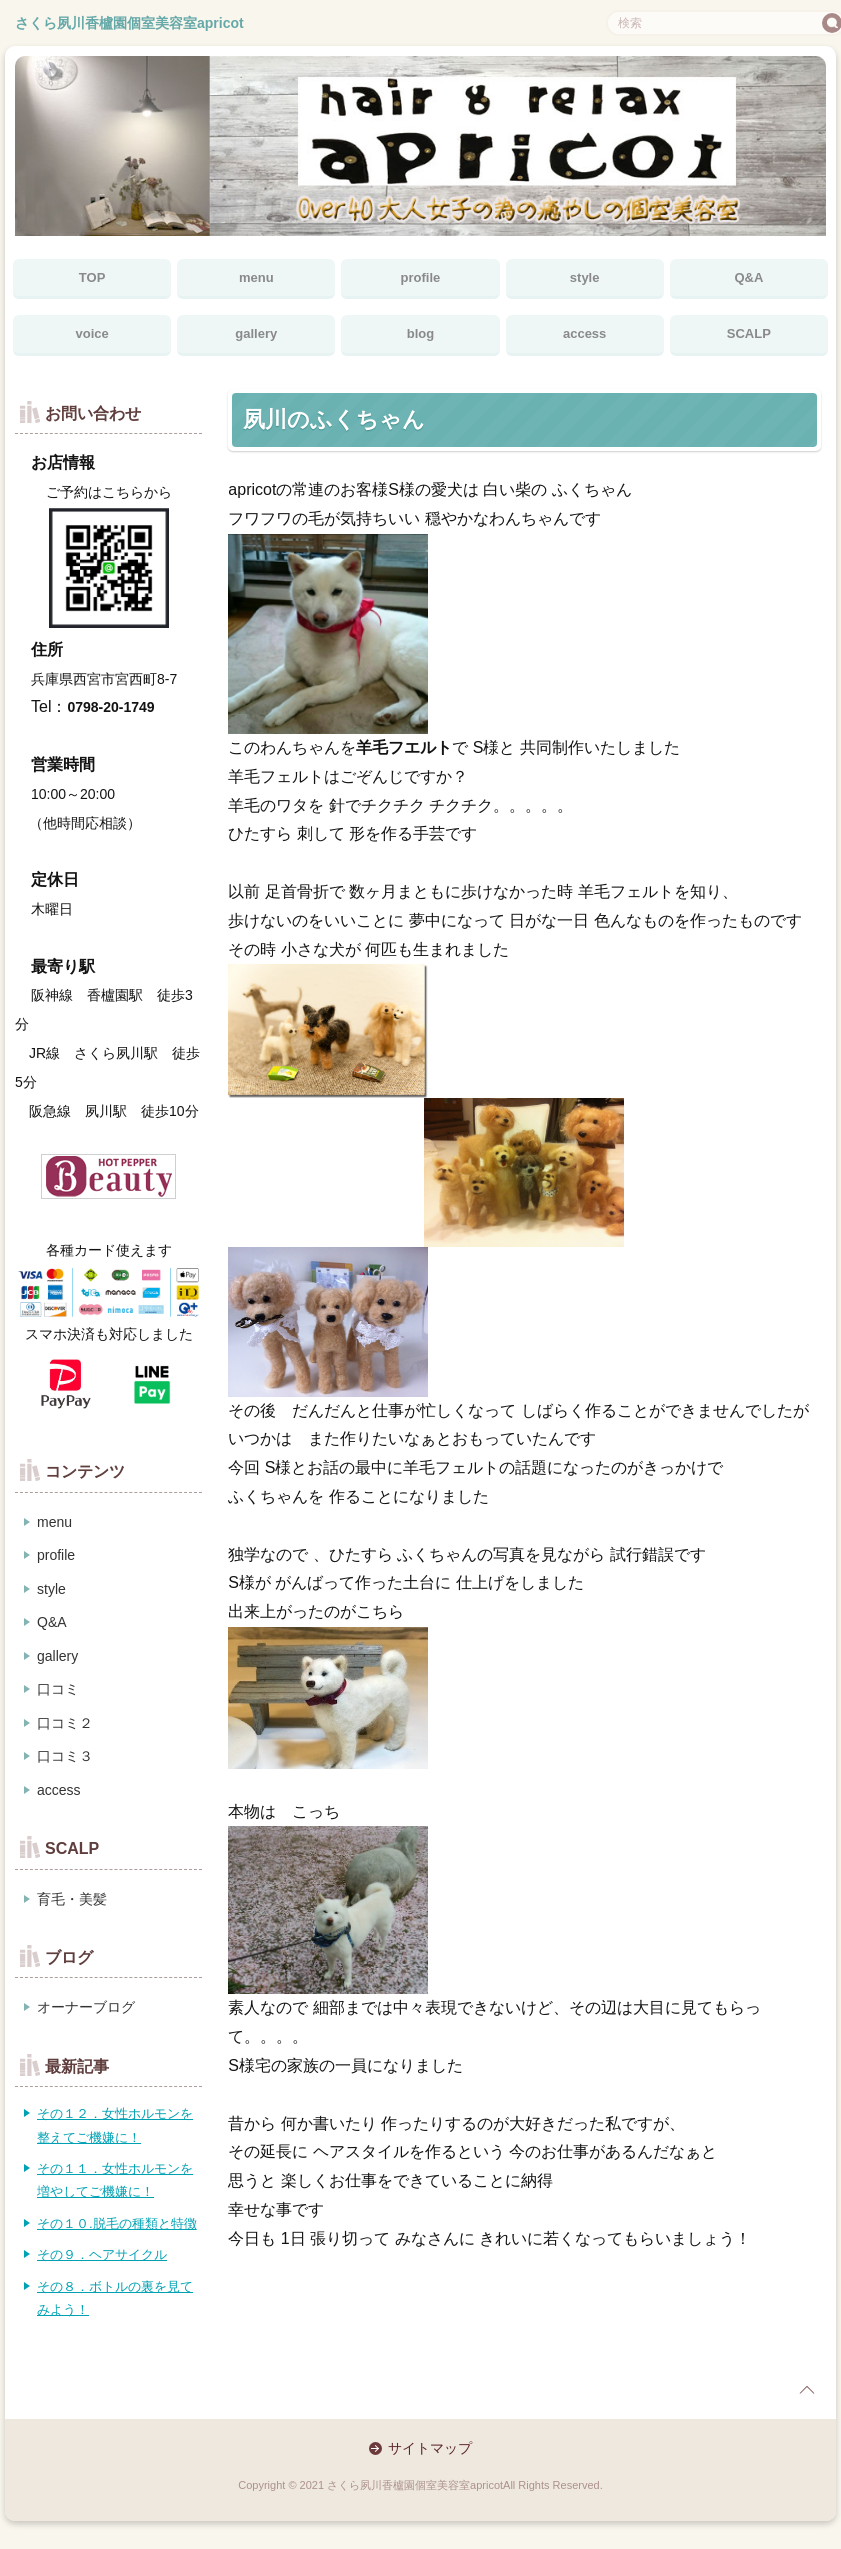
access (584, 333)
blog (420, 333)
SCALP (749, 333)
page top (807, 2390)
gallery (256, 333)
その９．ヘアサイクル (102, 2254)
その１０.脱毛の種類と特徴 (117, 2223)
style (585, 277)
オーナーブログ (86, 2007)
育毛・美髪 (72, 1899)
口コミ (58, 1689)
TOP (92, 277)
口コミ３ (65, 1756)
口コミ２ (65, 1723)
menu (256, 277)
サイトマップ (430, 2448)
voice (91, 333)
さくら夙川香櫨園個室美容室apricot (129, 23)
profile (421, 277)
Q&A (748, 277)
